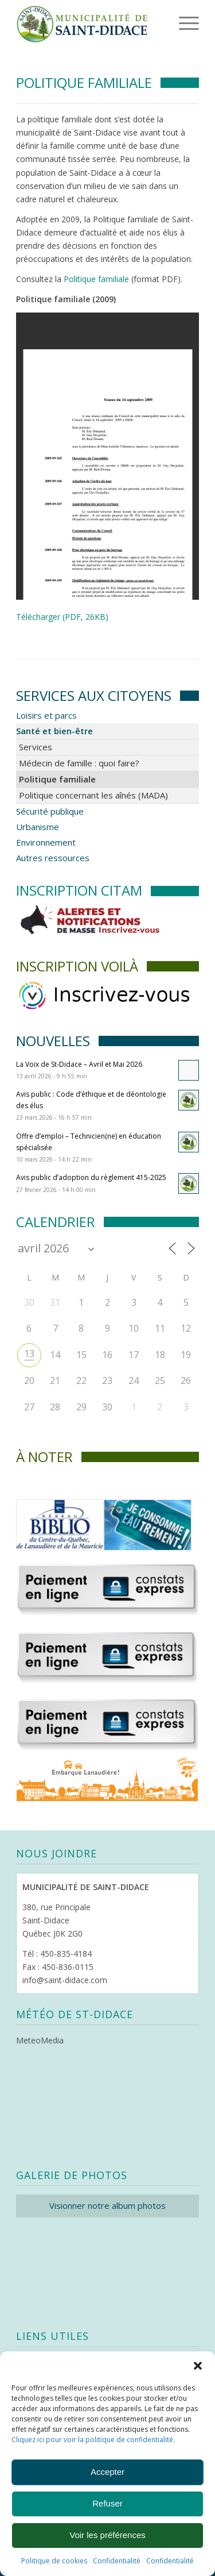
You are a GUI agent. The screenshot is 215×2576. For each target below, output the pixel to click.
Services (35, 747)
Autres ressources (52, 857)
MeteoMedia (40, 2040)
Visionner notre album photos (107, 2205)
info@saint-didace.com (64, 1980)
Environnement (46, 842)
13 (29, 1353)
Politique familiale (96, 278)
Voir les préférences (107, 2535)
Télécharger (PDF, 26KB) (62, 616)
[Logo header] (89, 23)
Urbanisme (37, 826)
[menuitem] (170, 23)
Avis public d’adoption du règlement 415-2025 (91, 1177)
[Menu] (173, 23)
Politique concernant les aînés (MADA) (93, 795)
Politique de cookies (54, 2561)
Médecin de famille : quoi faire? (79, 763)
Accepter (107, 2472)
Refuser (107, 2503)
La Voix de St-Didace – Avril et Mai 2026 (79, 1064)
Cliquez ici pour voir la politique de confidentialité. (93, 2439)
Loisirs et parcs (46, 715)
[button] (198, 2365)
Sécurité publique (50, 811)
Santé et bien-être (54, 730)
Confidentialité (116, 2561)
